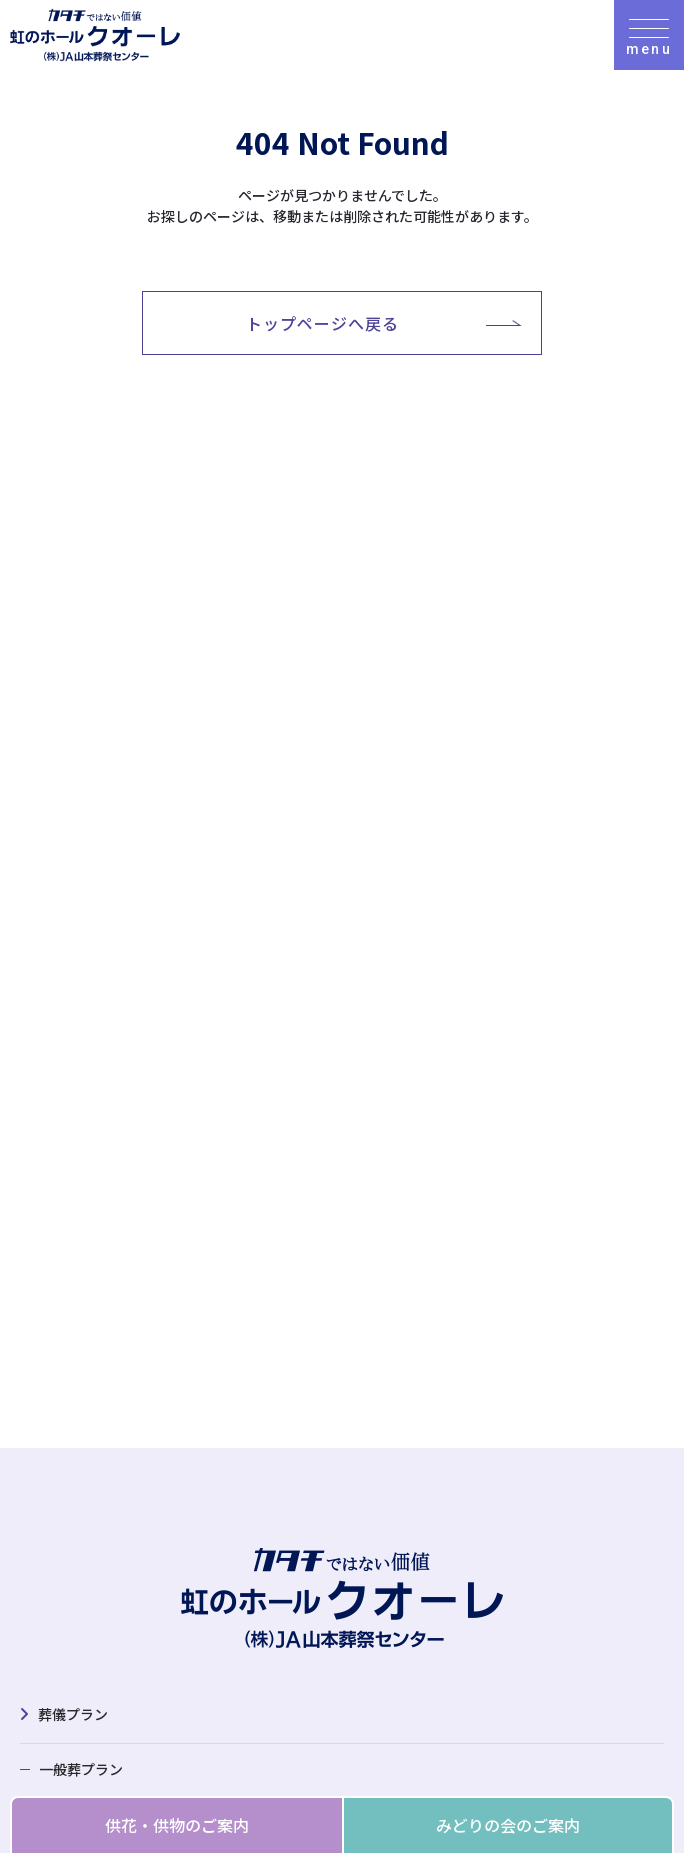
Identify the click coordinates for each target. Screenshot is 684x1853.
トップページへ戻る (322, 323)
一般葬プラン (81, 1769)
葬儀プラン (73, 1714)
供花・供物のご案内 (177, 1825)
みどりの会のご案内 (508, 1825)
